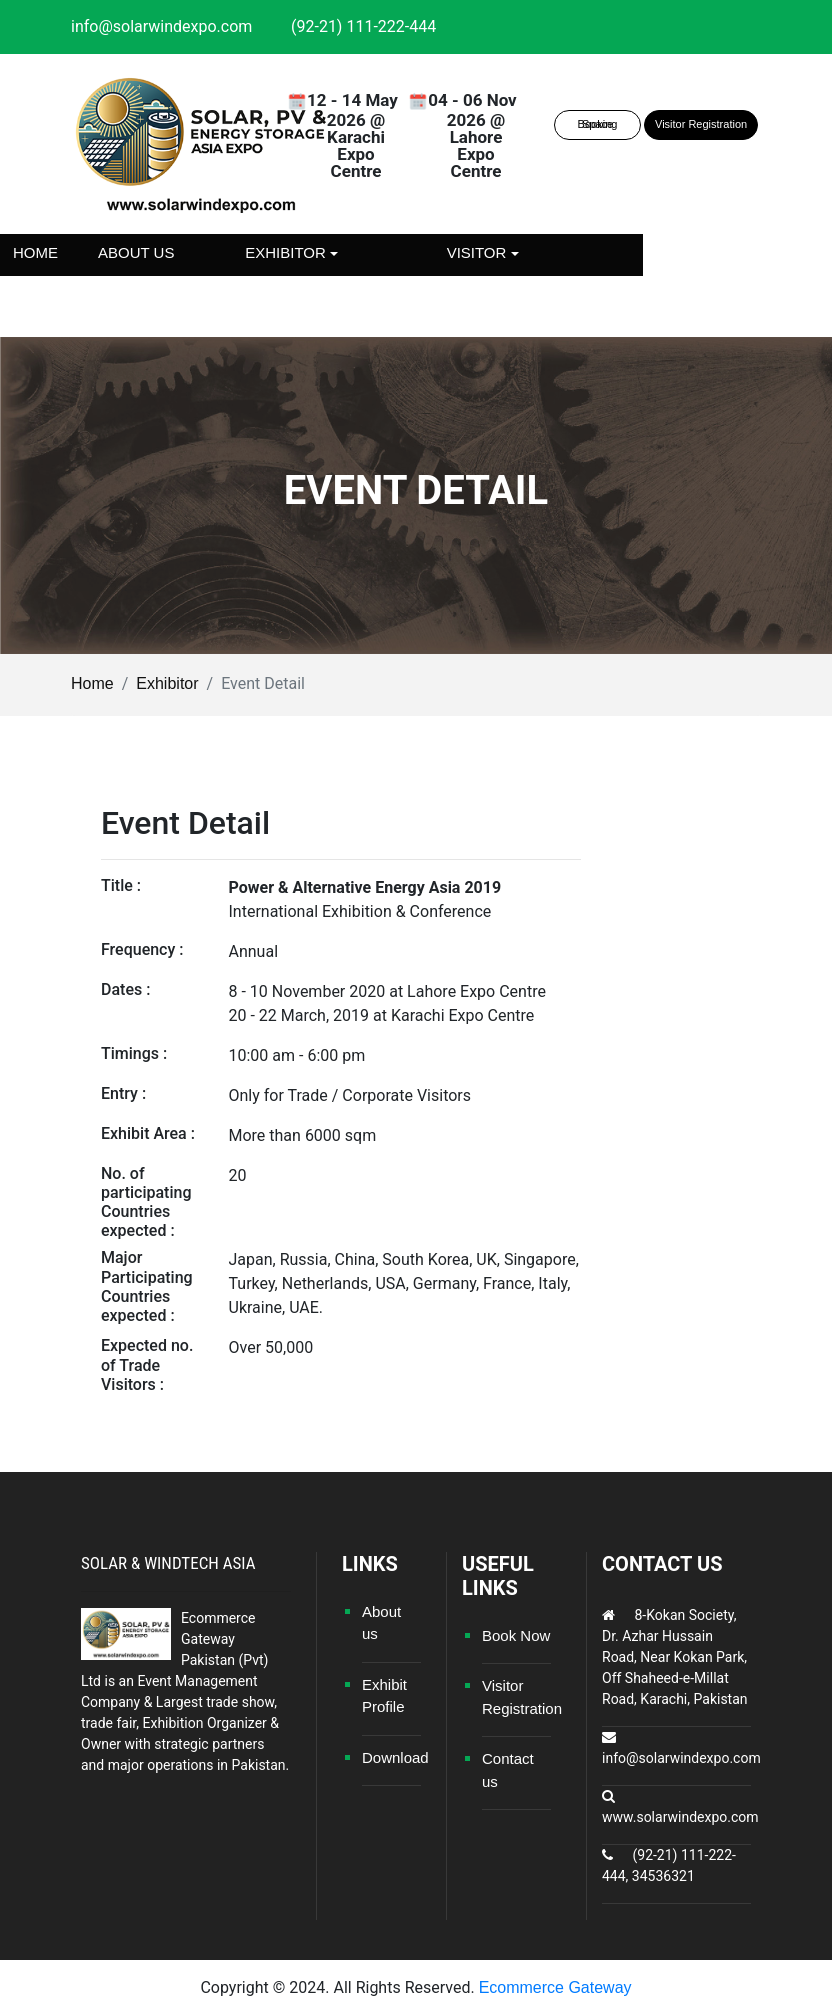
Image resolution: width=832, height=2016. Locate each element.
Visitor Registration (701, 124)
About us (136, 252)
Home (35, 252)
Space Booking (598, 124)
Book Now (516, 1635)
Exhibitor (167, 683)
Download (395, 1757)
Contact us (403, 294)
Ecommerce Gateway (555, 1987)
